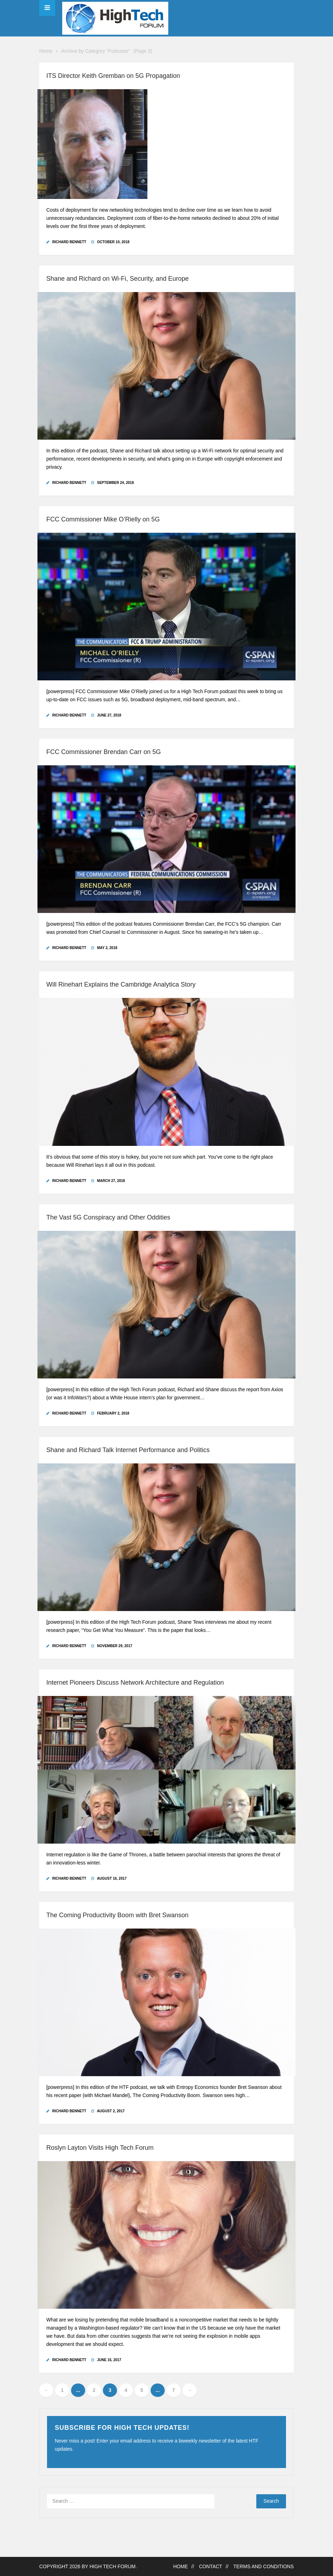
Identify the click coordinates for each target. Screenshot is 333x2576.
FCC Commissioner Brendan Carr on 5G (103, 751)
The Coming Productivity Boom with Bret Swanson (117, 1915)
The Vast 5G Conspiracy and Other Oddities (108, 1217)
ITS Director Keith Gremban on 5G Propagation (113, 75)
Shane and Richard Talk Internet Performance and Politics (128, 1449)
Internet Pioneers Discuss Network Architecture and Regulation (135, 1682)
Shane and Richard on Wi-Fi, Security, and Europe (117, 278)
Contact (210, 2566)
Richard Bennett (69, 242)
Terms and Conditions (263, 2566)
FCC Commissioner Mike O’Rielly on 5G (103, 519)
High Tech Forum (112, 2566)
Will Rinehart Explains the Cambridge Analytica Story (120, 984)
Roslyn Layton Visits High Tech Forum (99, 2147)
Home (45, 51)
